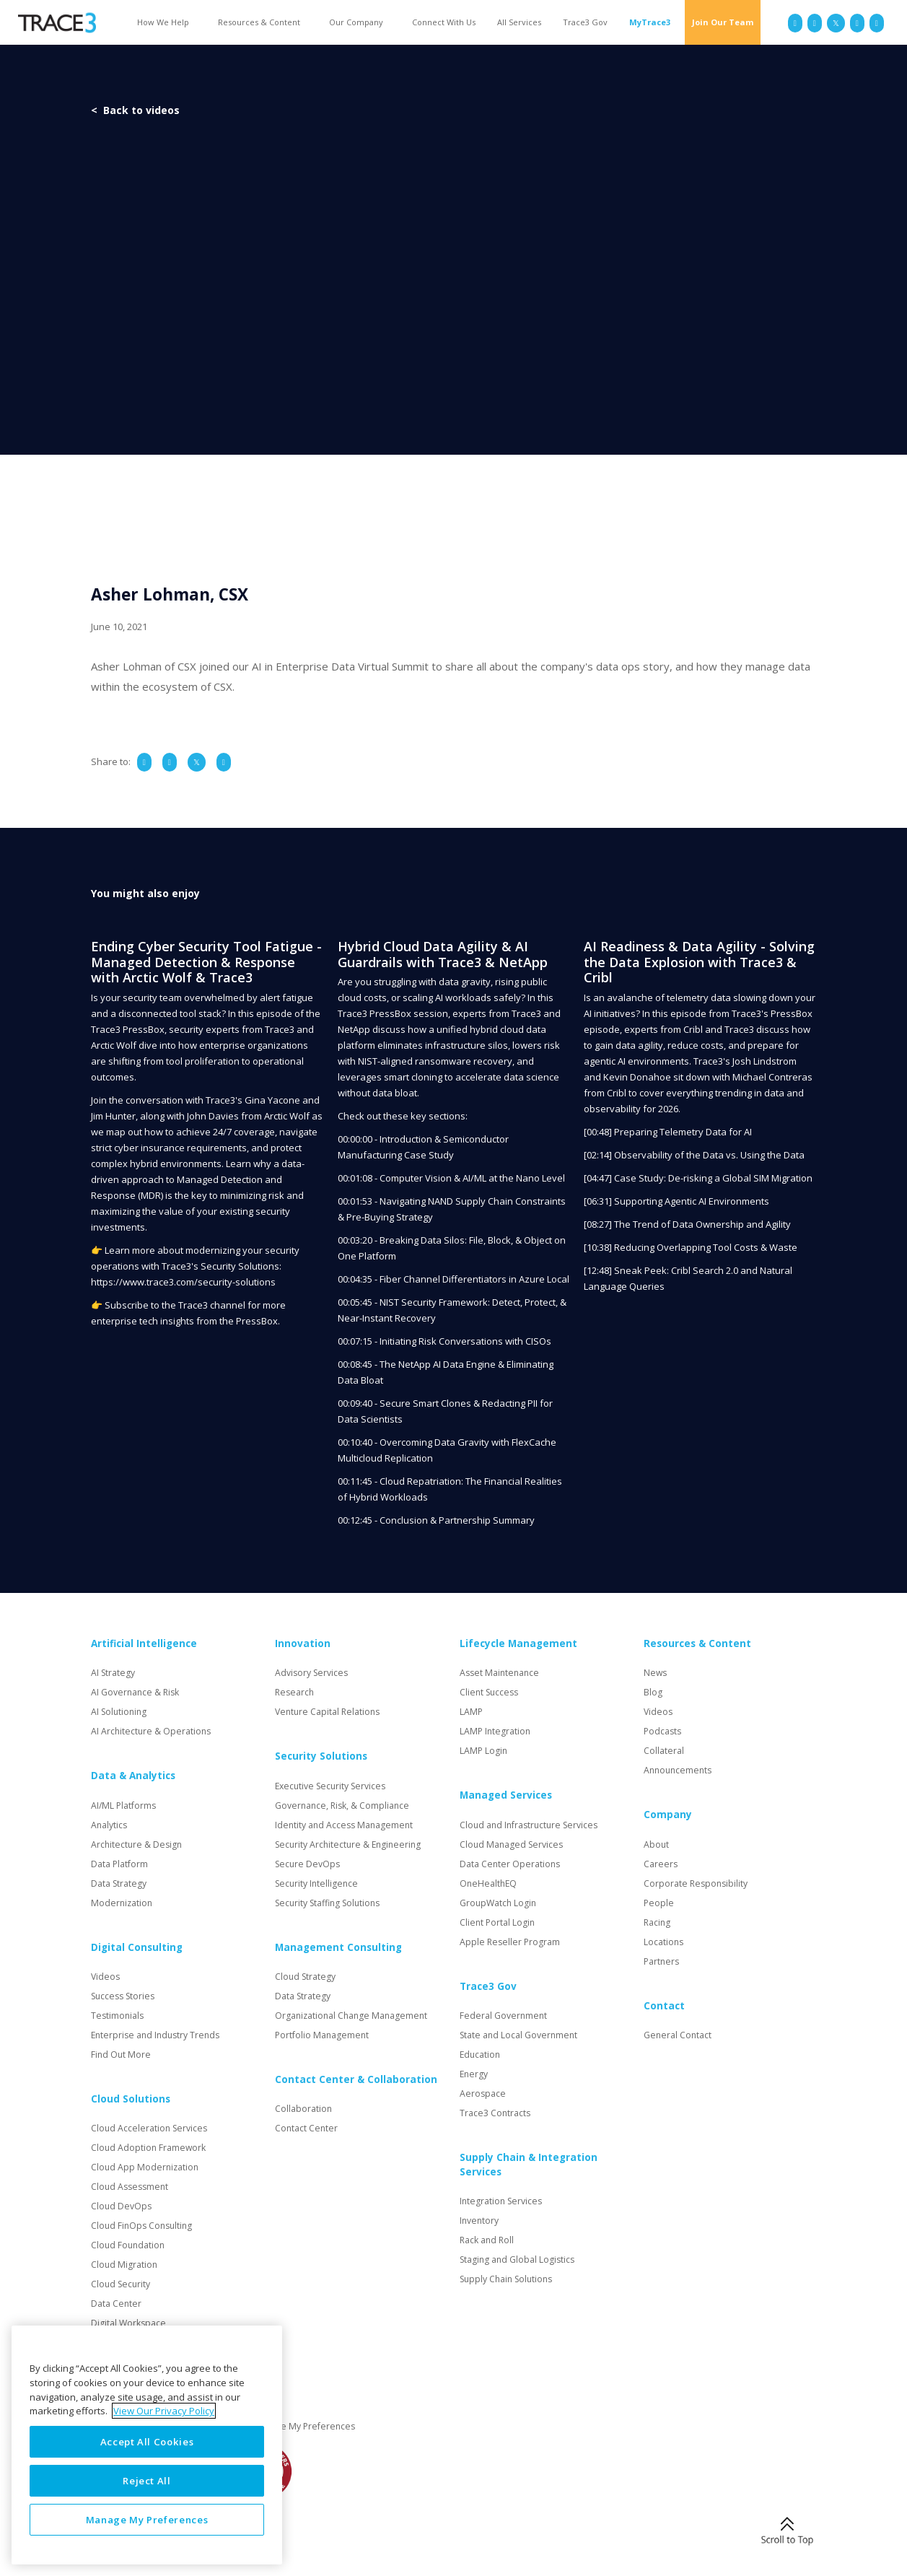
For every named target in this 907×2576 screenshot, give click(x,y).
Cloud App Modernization (144, 2167)
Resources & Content (259, 22)
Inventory (479, 2220)
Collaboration (303, 2109)
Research (294, 1692)
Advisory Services (311, 1673)
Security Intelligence (316, 1883)
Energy (474, 2074)
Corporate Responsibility (696, 1883)
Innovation (302, 1643)
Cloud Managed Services (511, 1844)
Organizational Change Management (351, 2015)
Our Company (356, 22)
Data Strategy (118, 1883)
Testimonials (117, 2015)
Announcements (677, 1770)
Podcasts (662, 1731)
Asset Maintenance (499, 1673)
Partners (661, 1961)
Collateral (664, 1751)
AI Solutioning (118, 1712)
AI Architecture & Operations (151, 1731)
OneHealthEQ (488, 1883)
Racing (657, 1922)
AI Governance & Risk (135, 1692)
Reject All (147, 2480)
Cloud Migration (124, 2264)
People (659, 1903)
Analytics (109, 1825)
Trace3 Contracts (495, 2113)
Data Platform (119, 1864)
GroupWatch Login (498, 1903)
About (656, 1844)
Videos (105, 1976)
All (519, 22)
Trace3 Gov (585, 22)
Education (480, 2054)
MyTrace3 (649, 22)
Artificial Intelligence (144, 1643)
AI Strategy (113, 1673)
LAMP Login (483, 1751)
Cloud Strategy (305, 1976)
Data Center (116, 2303)
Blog (653, 1692)
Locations (663, 1942)
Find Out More (121, 2054)
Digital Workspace (128, 2323)
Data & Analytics (133, 1775)
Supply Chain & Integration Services (528, 2164)
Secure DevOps (307, 1864)
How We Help (163, 22)
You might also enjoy (145, 893)
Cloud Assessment (129, 2186)
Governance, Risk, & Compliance (342, 1805)
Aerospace (483, 2093)
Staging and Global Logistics (517, 2259)
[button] (166, 22)
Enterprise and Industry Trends (155, 2035)
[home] (57, 23)
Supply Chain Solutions (506, 2279)
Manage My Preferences (304, 2426)
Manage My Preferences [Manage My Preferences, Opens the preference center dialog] (147, 2519)
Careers (661, 1864)
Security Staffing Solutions (327, 1903)
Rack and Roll (487, 2240)
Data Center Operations (510, 1864)
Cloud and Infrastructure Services (528, 1825)
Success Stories (122, 1996)
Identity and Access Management (344, 1825)
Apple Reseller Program (510, 1942)
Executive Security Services (330, 1786)
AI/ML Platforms (123, 1805)
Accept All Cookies (147, 2441)
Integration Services (501, 2201)
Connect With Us (444, 22)
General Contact (677, 2035)
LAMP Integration (495, 1731)
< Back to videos (135, 110)
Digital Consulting (137, 1947)
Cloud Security (120, 2284)
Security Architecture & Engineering (348, 1844)
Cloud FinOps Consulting (141, 2225)
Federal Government (503, 2015)
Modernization (121, 1903)
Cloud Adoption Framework (148, 2147)
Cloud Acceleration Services (149, 2128)
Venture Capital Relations (327, 1712)
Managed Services (506, 1795)
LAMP (471, 1712)
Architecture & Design (136, 1844)
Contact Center (306, 2128)
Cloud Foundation (128, 2245)
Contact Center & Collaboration (356, 2079)
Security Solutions (321, 1756)
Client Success (489, 1692)
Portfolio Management (322, 2035)
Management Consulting (338, 1947)
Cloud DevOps (121, 2206)
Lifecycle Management (518, 1643)
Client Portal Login (497, 1922)
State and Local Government (518, 2035)
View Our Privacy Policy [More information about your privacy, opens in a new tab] (163, 2410)
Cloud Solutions (130, 2098)
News (655, 1673)
